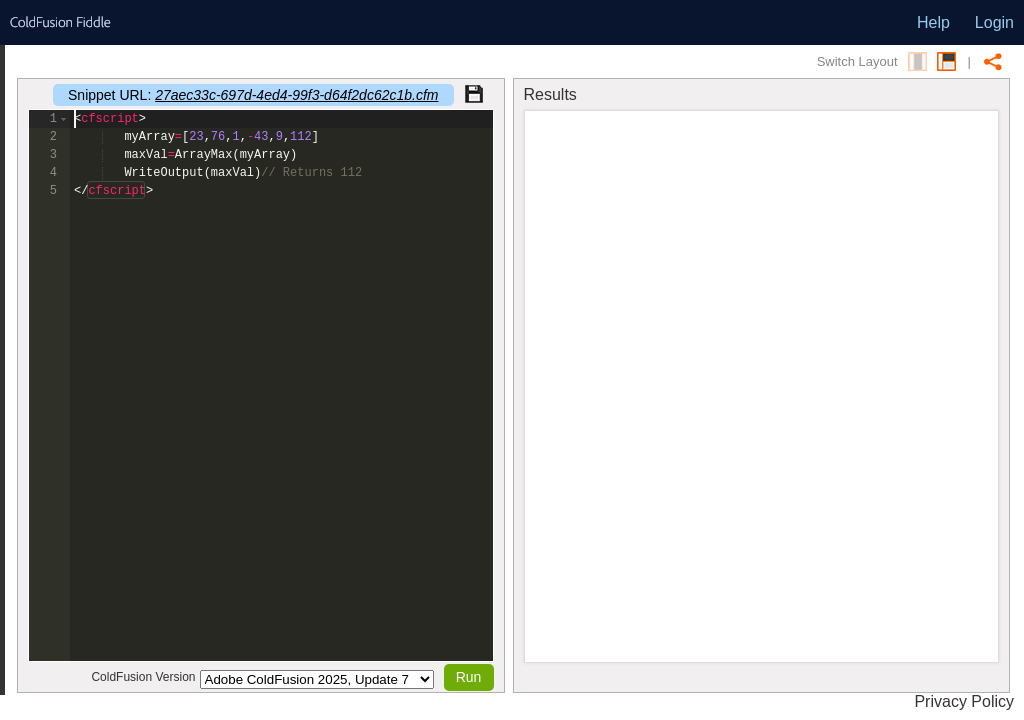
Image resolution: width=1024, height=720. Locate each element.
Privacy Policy (964, 701)
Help (933, 22)
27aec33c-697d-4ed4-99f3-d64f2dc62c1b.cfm (296, 95)
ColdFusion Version (143, 677)
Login (994, 22)
